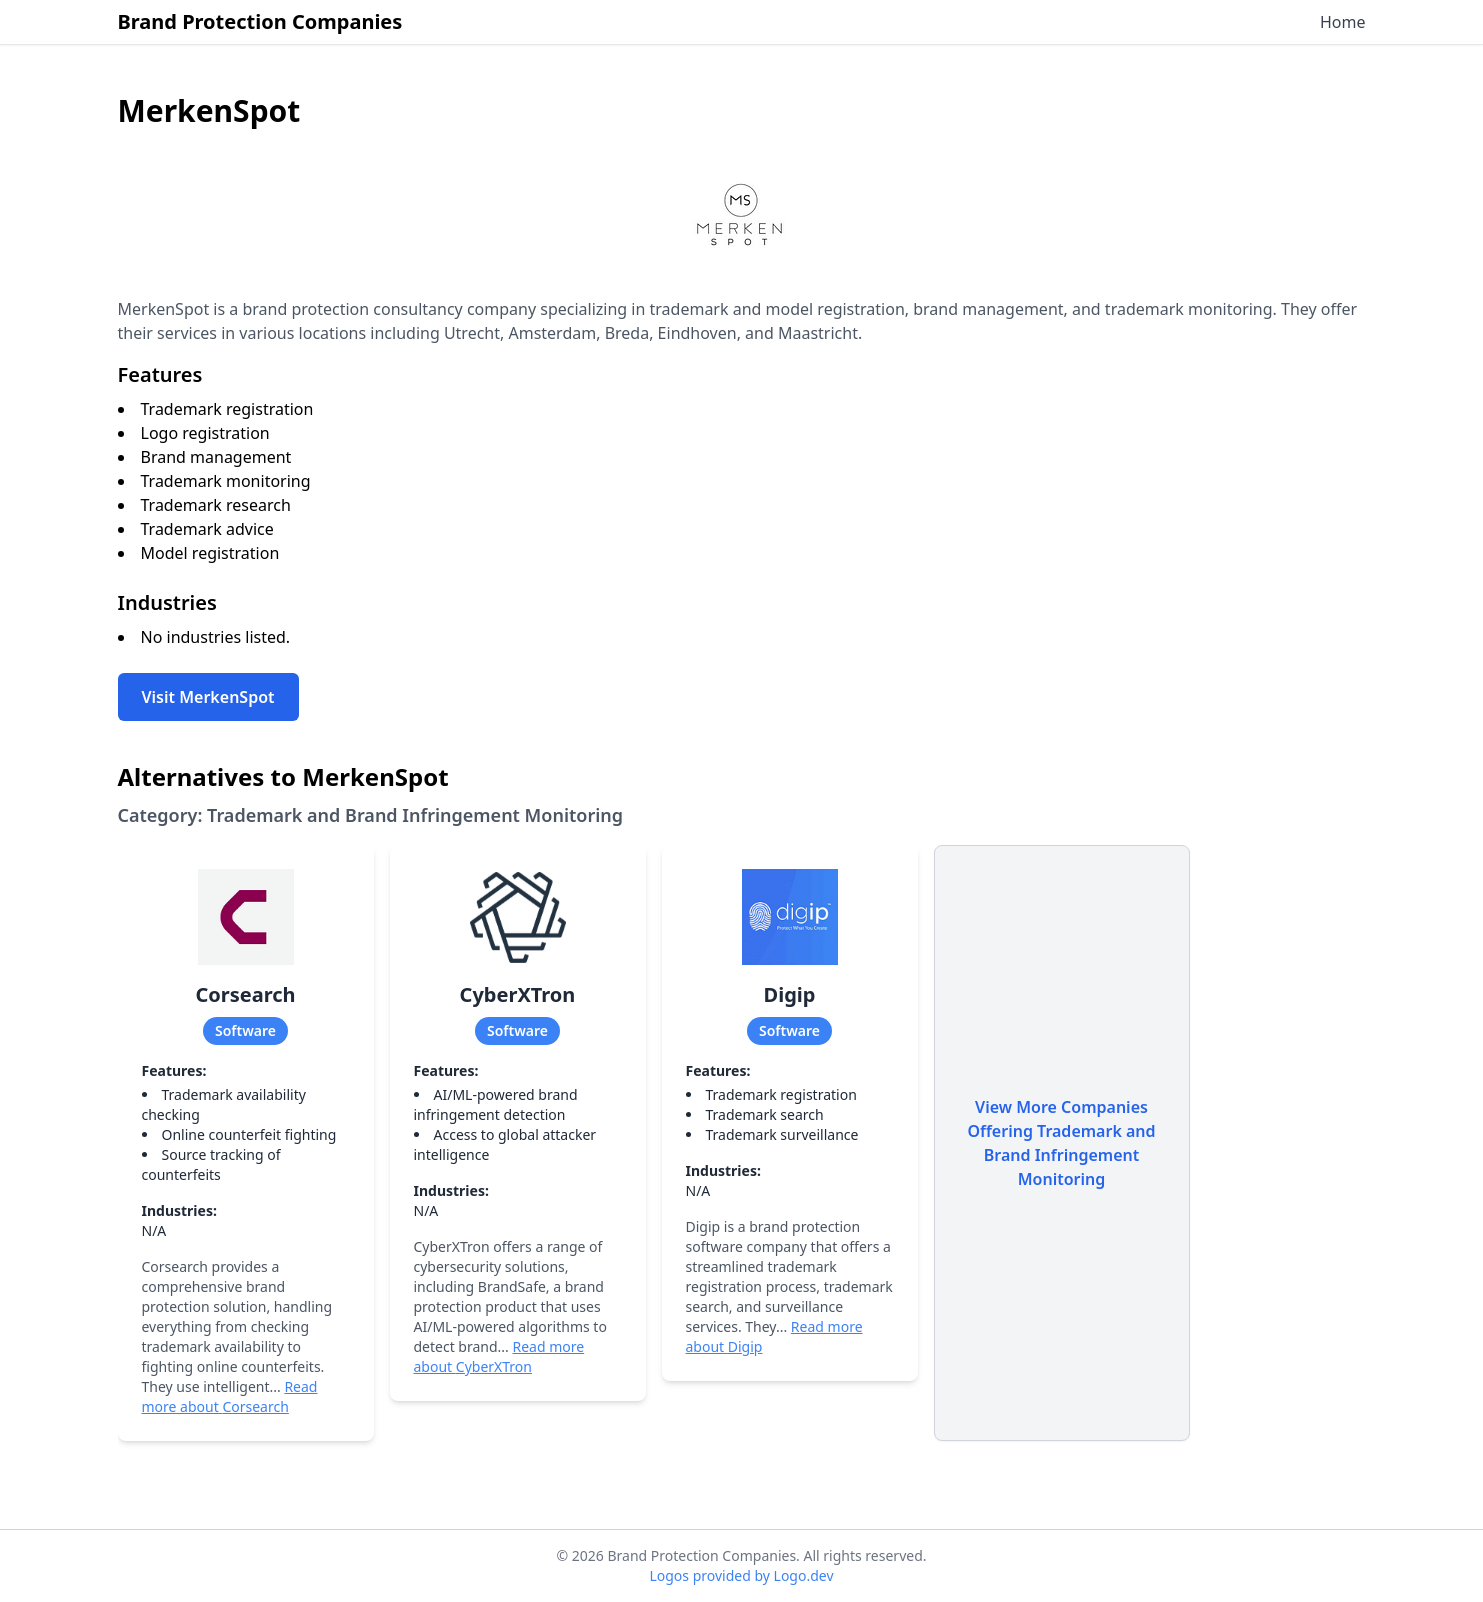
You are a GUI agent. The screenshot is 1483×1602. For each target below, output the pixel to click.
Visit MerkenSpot (208, 697)
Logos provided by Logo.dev (741, 1575)
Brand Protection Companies (260, 21)
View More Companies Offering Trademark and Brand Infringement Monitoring (1061, 1143)
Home (1343, 22)
